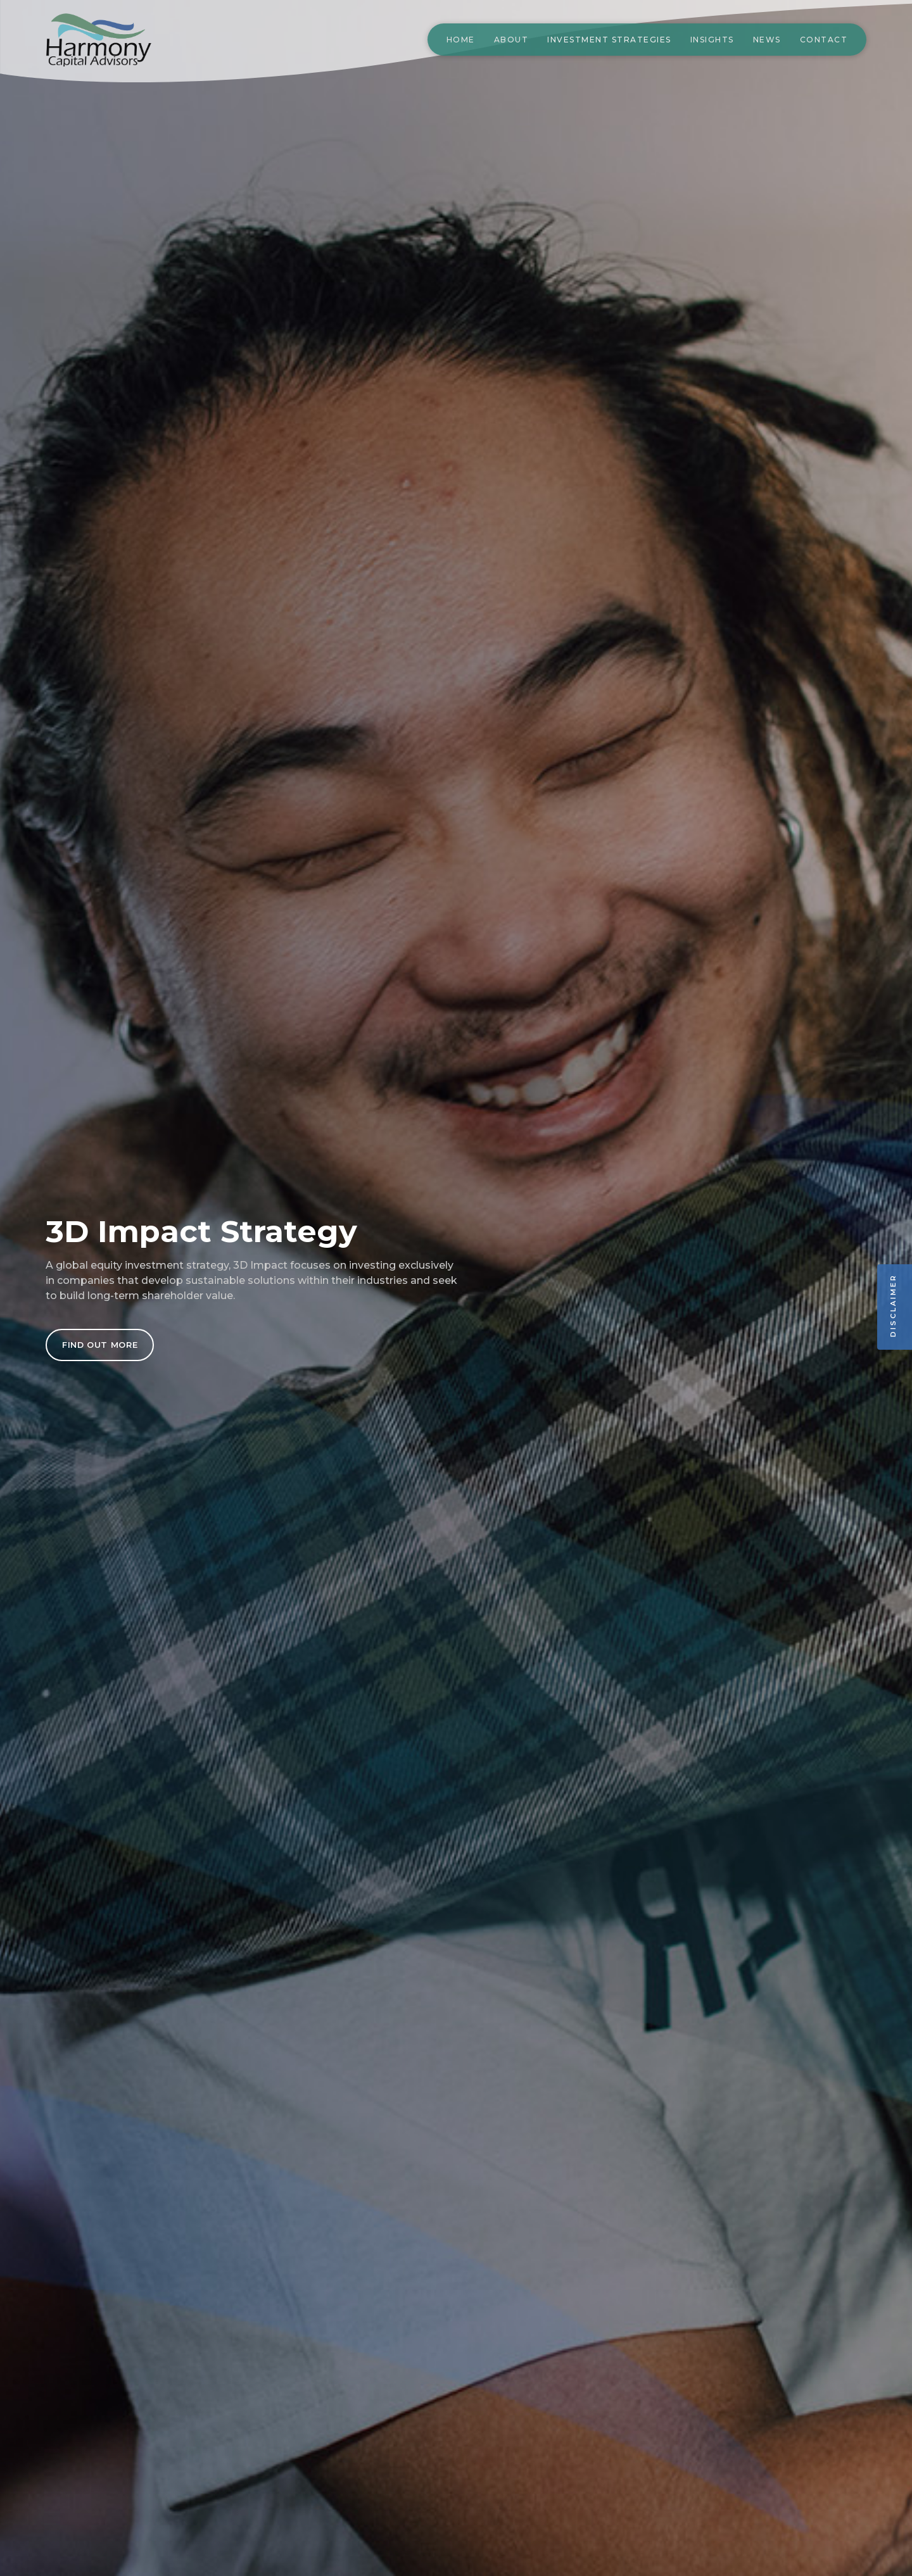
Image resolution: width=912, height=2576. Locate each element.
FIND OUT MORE (99, 1345)
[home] (115, 39)
